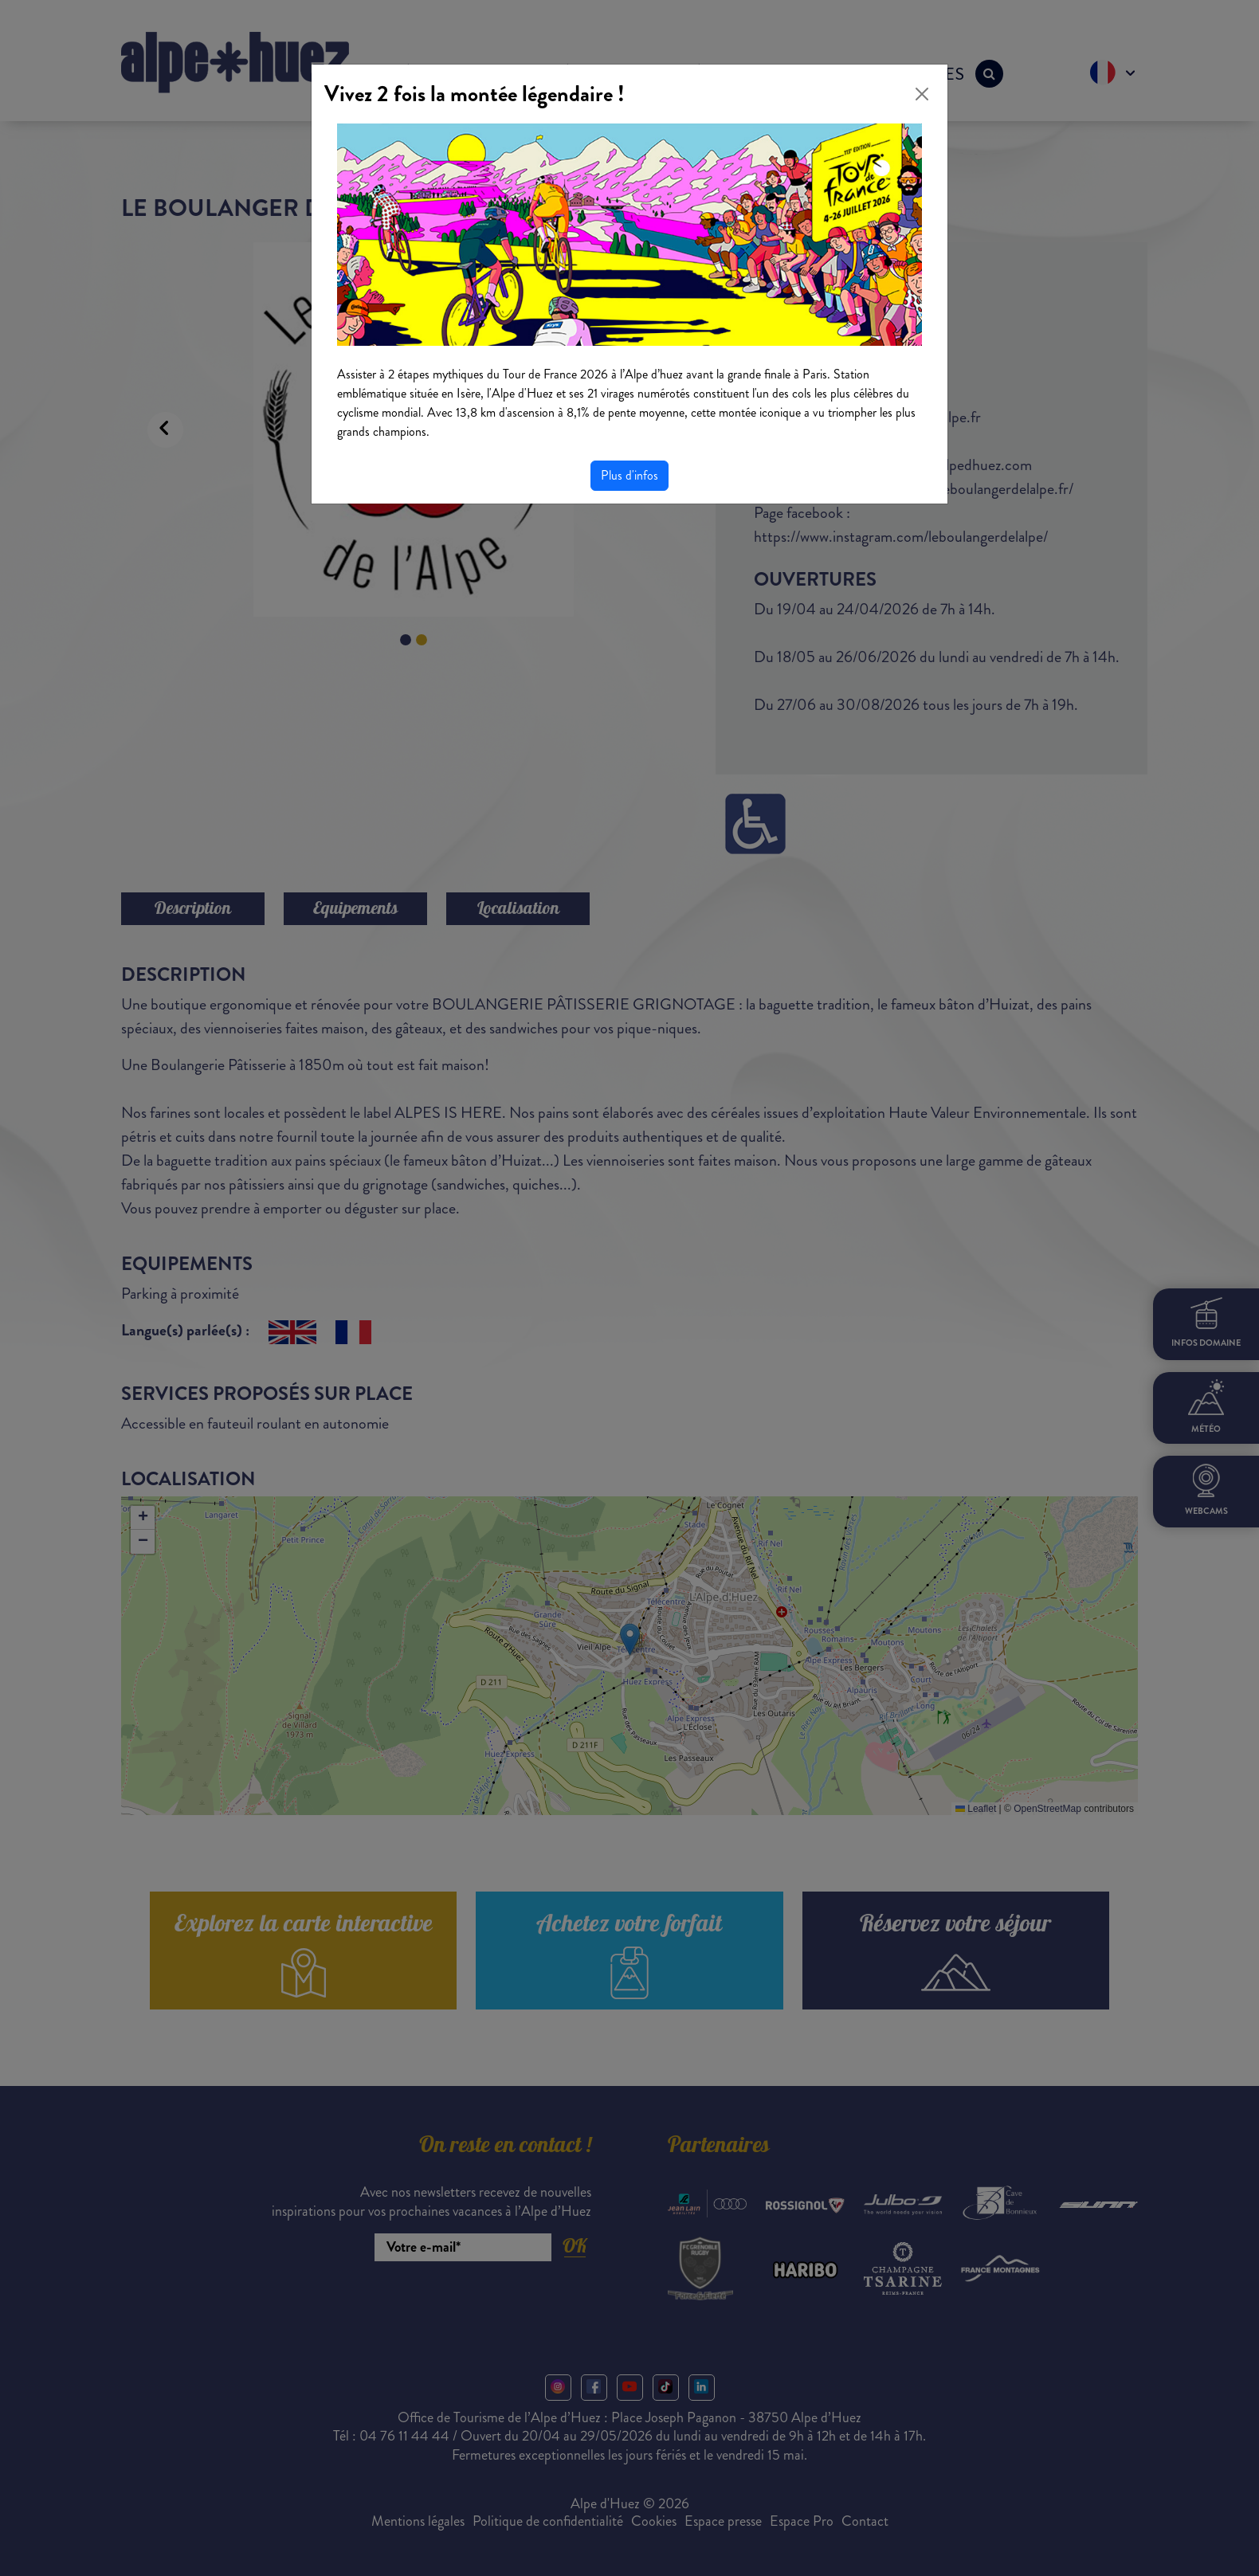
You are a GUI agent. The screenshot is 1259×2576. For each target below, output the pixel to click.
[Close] (922, 94)
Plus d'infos (629, 475)
